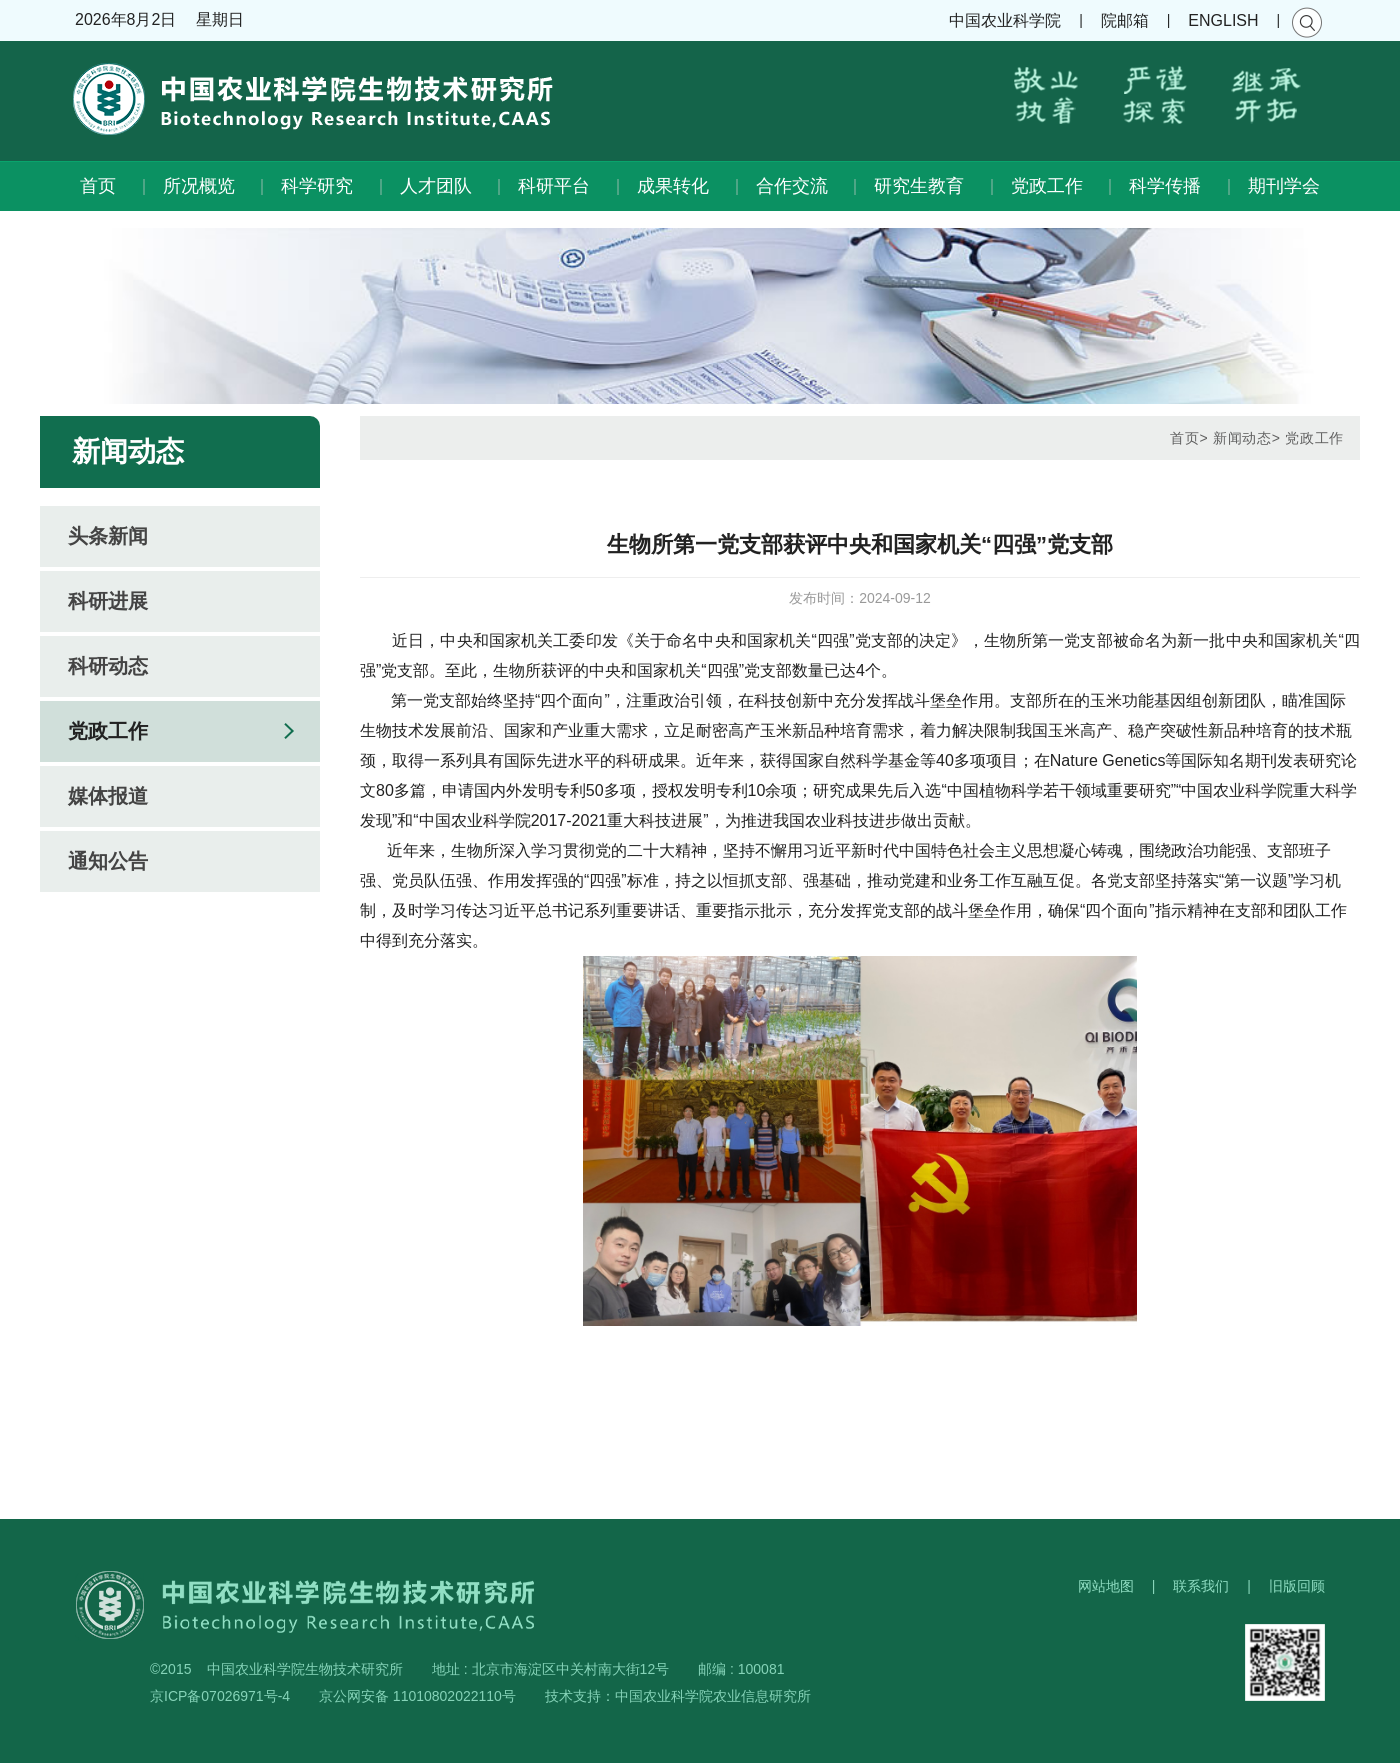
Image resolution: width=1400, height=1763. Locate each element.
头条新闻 (108, 536)
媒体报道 (108, 796)
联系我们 (1201, 1586)
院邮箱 (1125, 20)
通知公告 (108, 861)
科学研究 (317, 186)
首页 (98, 186)
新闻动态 (1242, 438)
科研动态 (108, 666)
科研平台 (554, 186)
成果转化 (673, 186)
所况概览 (199, 186)
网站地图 (1106, 1586)
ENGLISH (1223, 20)
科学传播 (1165, 186)
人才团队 (436, 186)
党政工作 (1047, 186)
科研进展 (108, 601)
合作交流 (792, 186)
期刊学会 (1284, 186)
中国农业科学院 (1005, 20)
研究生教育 (919, 186)
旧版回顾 (1297, 1586)
